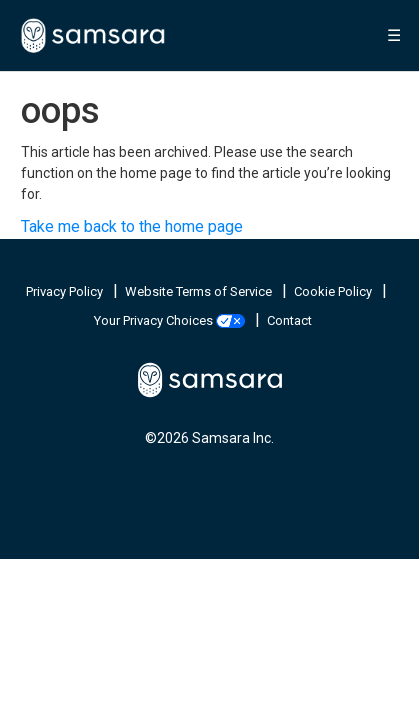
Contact (289, 320)
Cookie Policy (334, 291)
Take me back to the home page (132, 226)
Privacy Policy (66, 291)
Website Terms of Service (200, 291)
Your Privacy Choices (171, 320)
